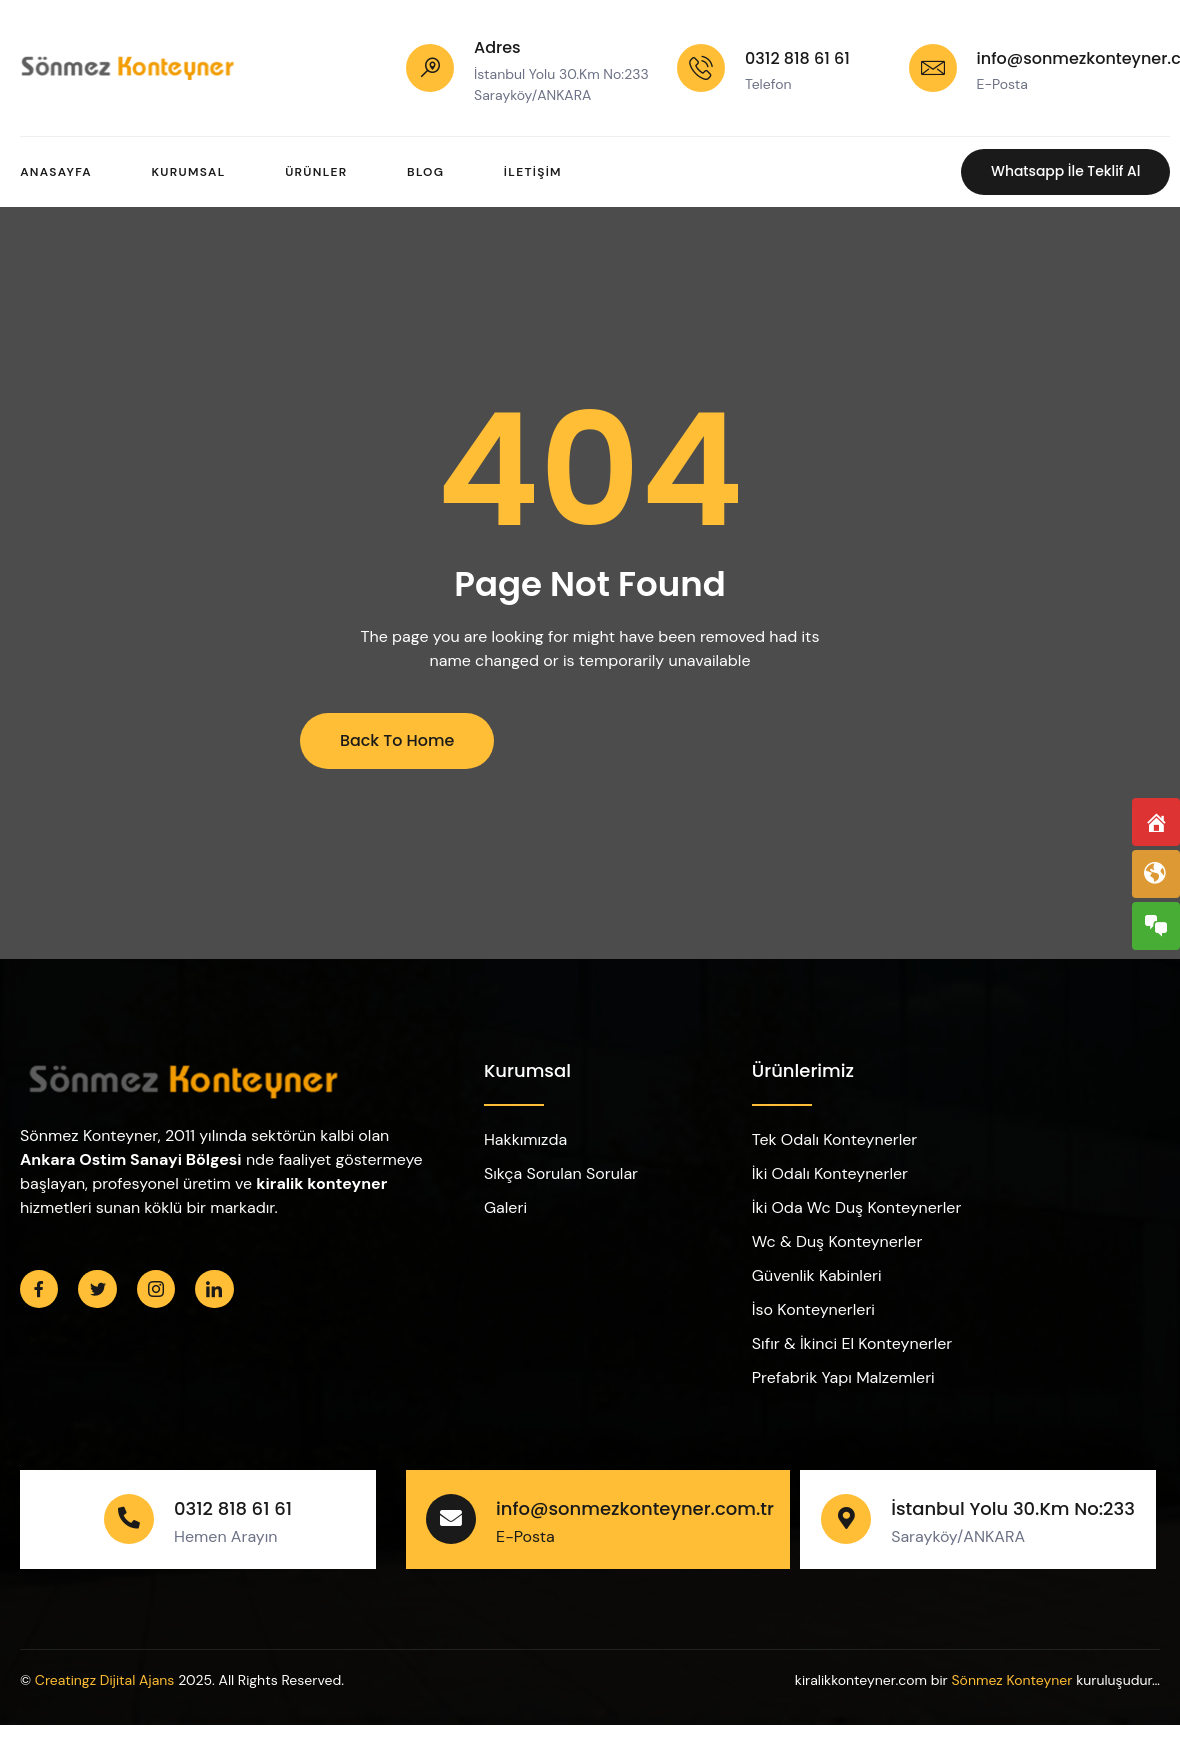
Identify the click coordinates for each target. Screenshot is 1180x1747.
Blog (426, 172)
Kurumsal (189, 172)
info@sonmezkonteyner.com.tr (635, 1508)
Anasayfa (56, 172)
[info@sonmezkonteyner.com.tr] (933, 68)
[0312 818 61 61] (701, 68)
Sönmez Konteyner (1011, 1680)
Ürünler (317, 172)
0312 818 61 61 (797, 58)
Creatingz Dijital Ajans (105, 1680)
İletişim (535, 172)
